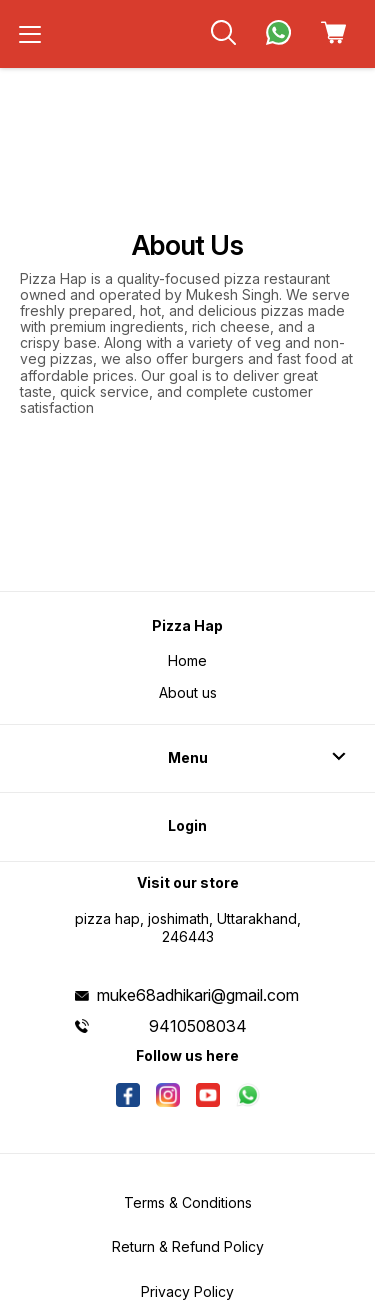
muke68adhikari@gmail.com (198, 995)
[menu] (30, 34)
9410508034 (198, 1026)
